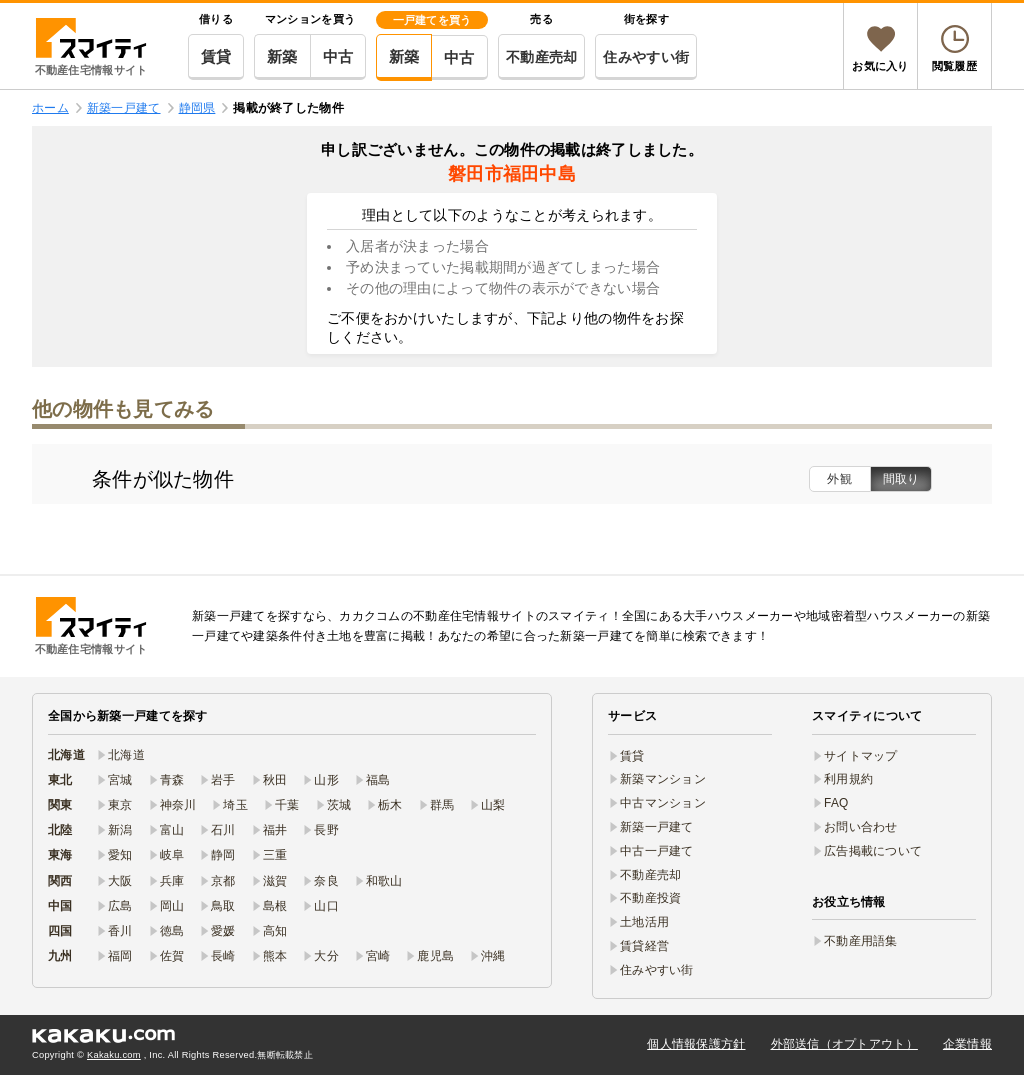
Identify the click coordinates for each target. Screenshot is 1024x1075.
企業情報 (967, 1044)
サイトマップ (861, 756)
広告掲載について (873, 851)
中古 (338, 56)
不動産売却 (541, 57)
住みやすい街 (646, 57)
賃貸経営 (644, 946)
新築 (282, 56)
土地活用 (644, 922)
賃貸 (216, 56)
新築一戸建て (657, 827)
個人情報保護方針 (696, 1044)
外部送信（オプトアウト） (844, 1044)
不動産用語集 (861, 941)
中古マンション (663, 803)
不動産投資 (650, 898)
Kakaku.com (114, 1055)
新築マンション (663, 779)
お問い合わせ (861, 827)
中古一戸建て (657, 851)
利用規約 (848, 779)
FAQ (836, 803)
